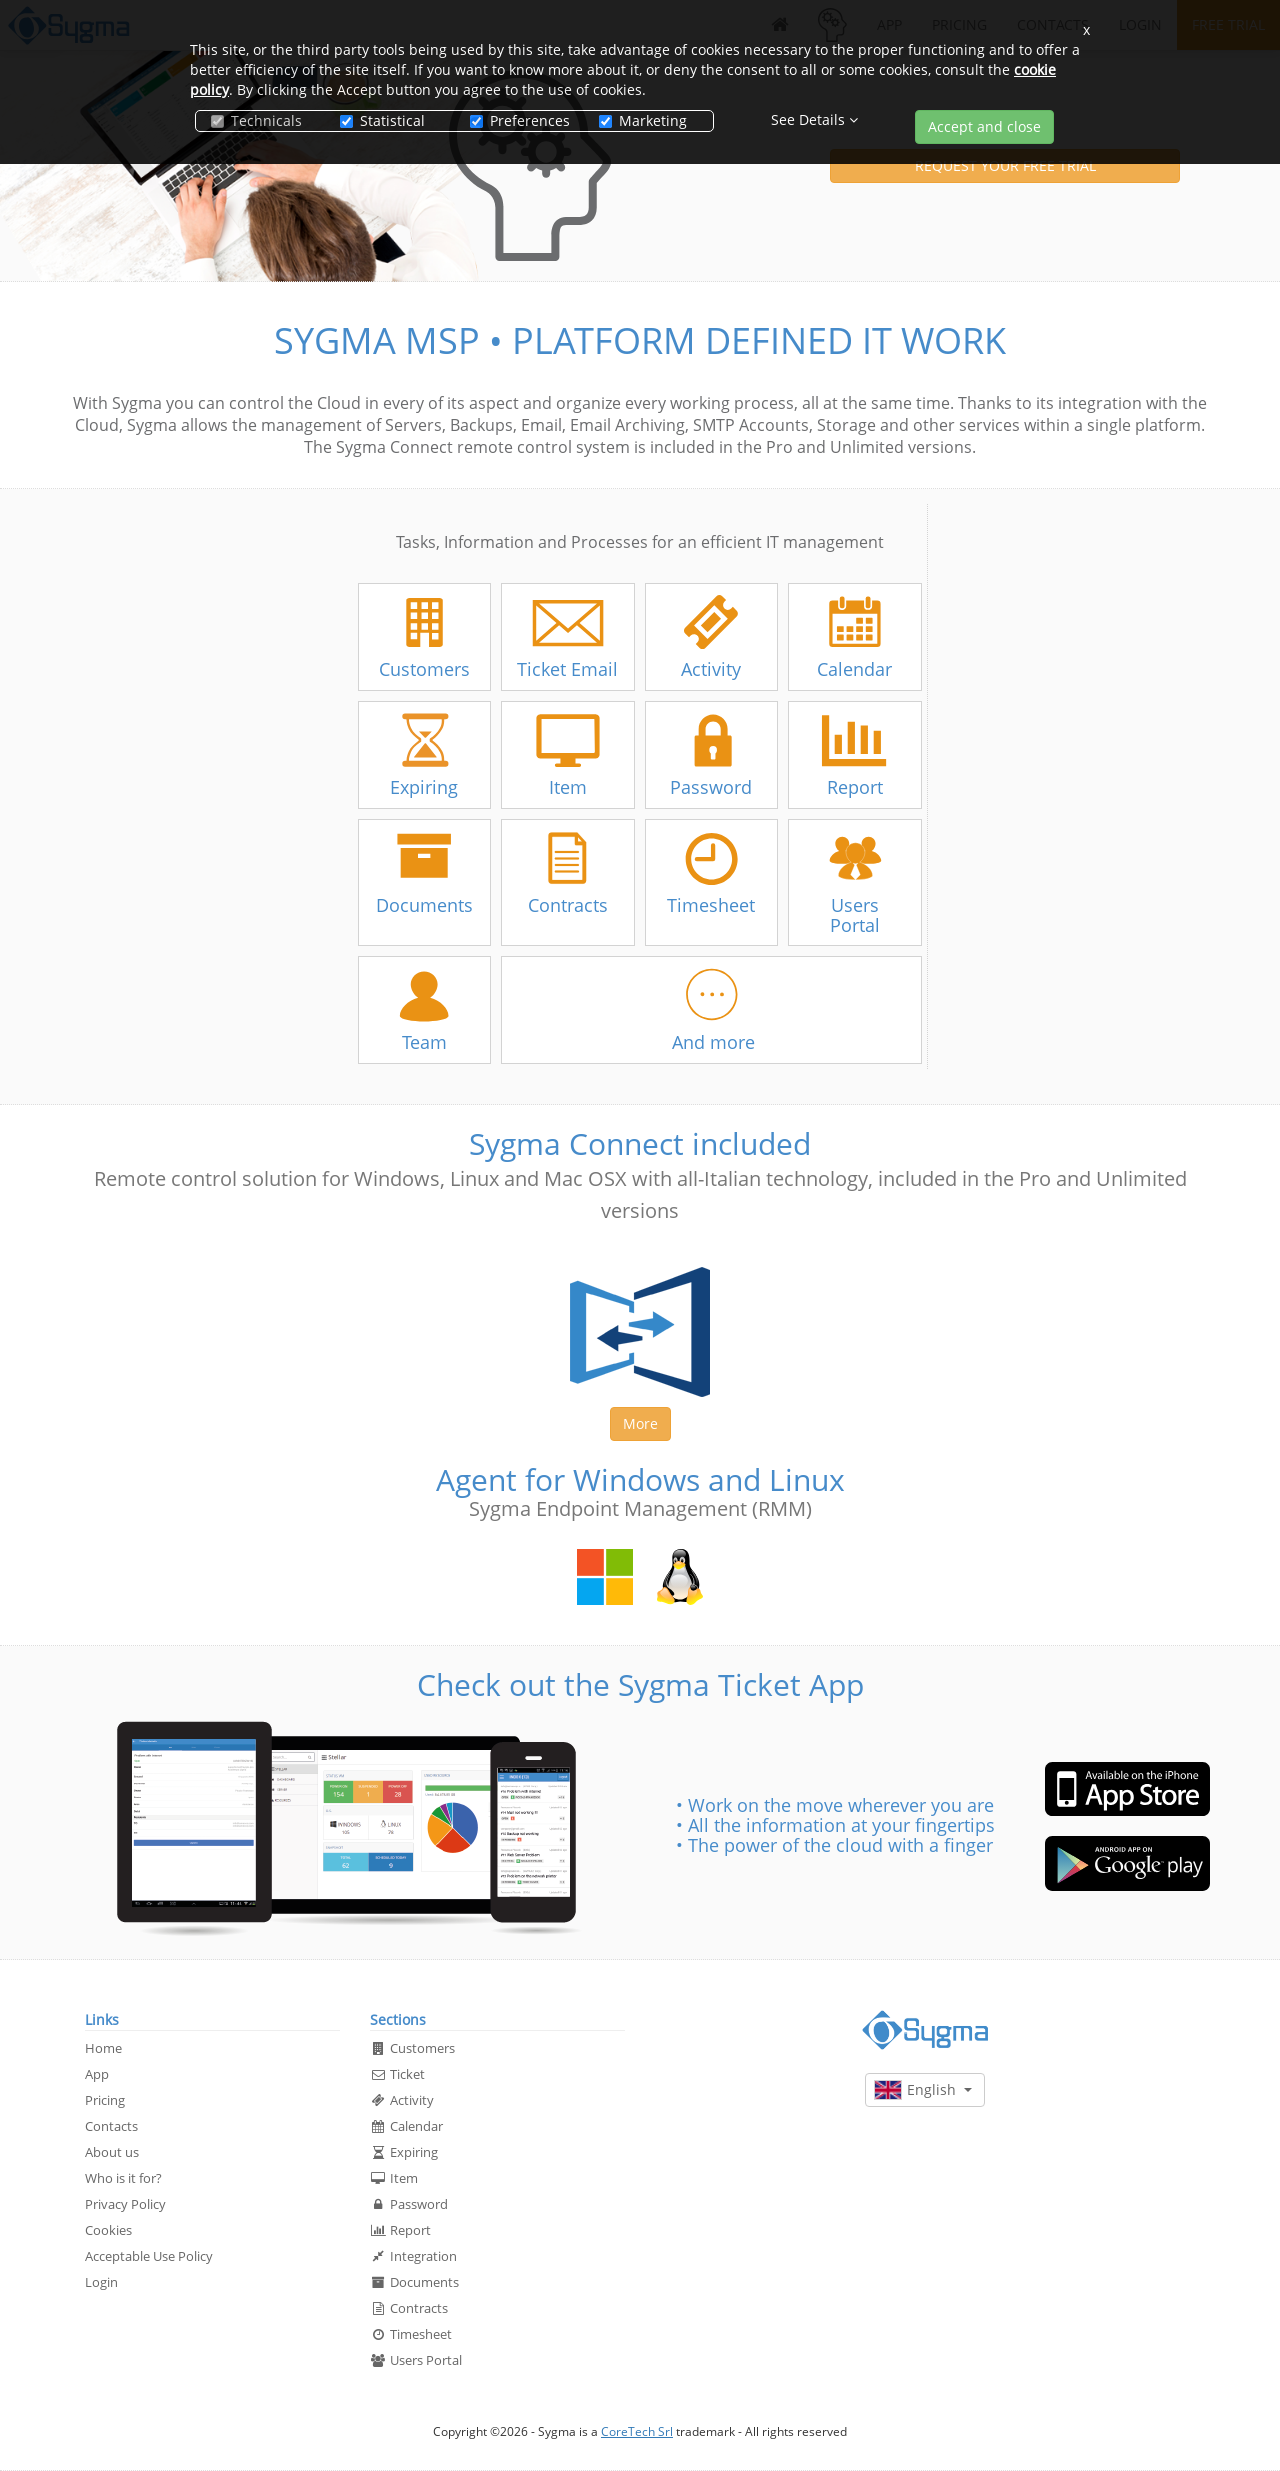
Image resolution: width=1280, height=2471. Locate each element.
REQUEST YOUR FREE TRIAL (1005, 165)
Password (409, 2204)
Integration (413, 2256)
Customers (412, 2048)
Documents (414, 2282)
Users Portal (416, 2360)
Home (103, 2048)
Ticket (397, 2074)
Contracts (409, 2308)
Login (101, 2282)
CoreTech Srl (637, 2431)
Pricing (105, 2100)
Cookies (108, 2230)
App (97, 2074)
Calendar (406, 2126)
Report (400, 2230)
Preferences (519, 120)
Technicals (256, 120)
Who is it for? (123, 2178)
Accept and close (984, 126)
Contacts (111, 2126)
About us (112, 2152)
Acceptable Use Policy (149, 2256)
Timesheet (411, 2334)
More (640, 1423)
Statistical (382, 120)
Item (394, 2178)
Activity (402, 2100)
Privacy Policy (125, 2204)
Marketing (643, 120)
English (923, 2090)
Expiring (404, 2152)
